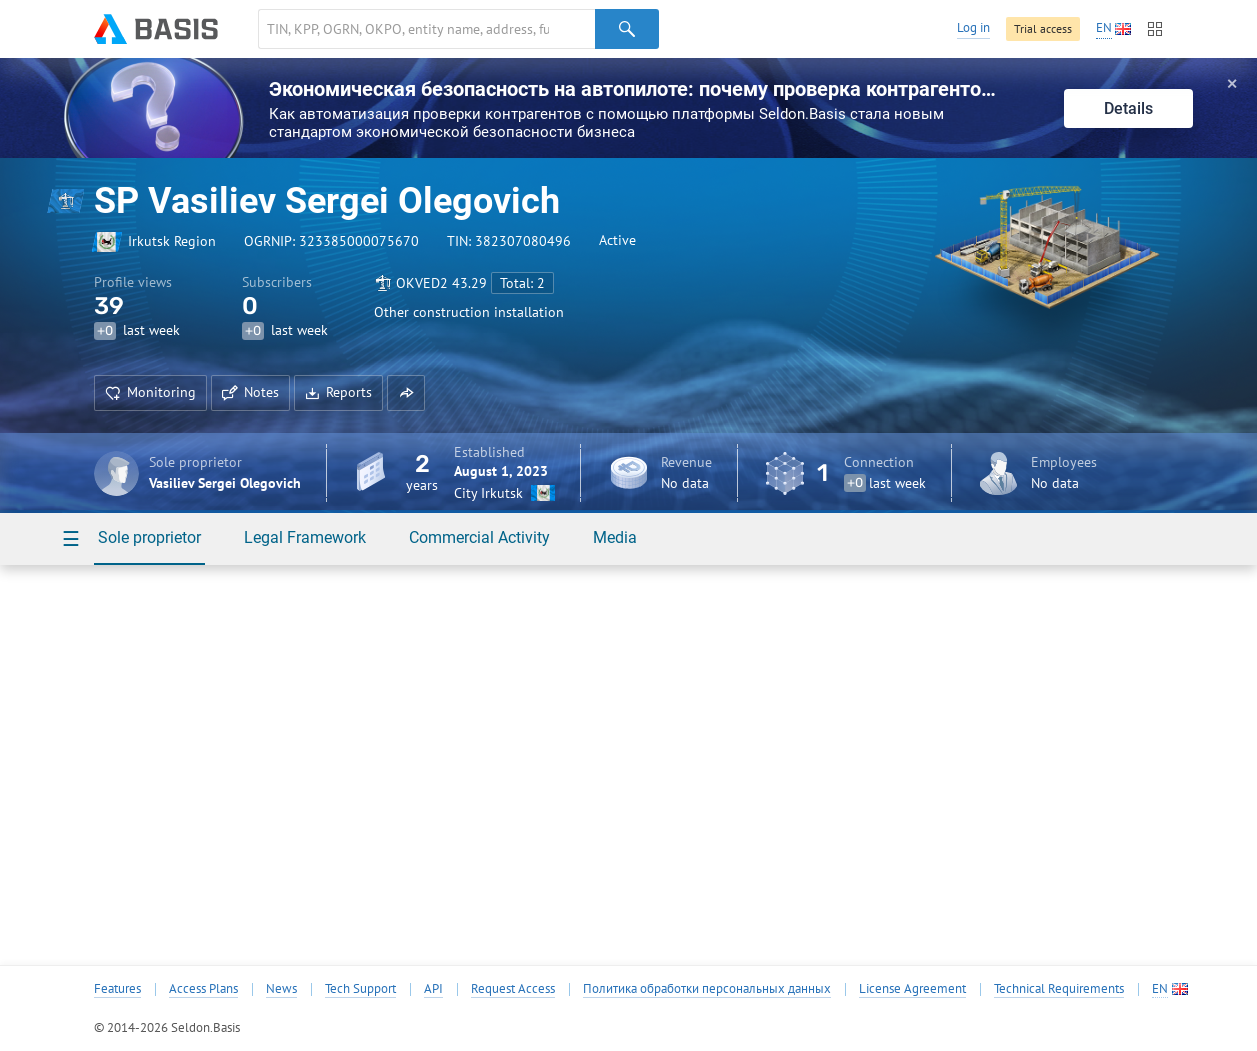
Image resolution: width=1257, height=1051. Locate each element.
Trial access (1043, 28)
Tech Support (360, 989)
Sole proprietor (149, 537)
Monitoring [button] (150, 392)
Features (117, 989)
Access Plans (203, 989)
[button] (406, 393)
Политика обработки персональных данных (707, 989)
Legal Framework (305, 537)
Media (615, 537)
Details (1128, 108)
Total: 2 (522, 283)
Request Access (513, 989)
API (433, 989)
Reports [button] (338, 392)
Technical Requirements (1059, 989)
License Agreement (912, 989)
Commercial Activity (479, 537)
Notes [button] (250, 392)
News (281, 989)
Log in (973, 27)
